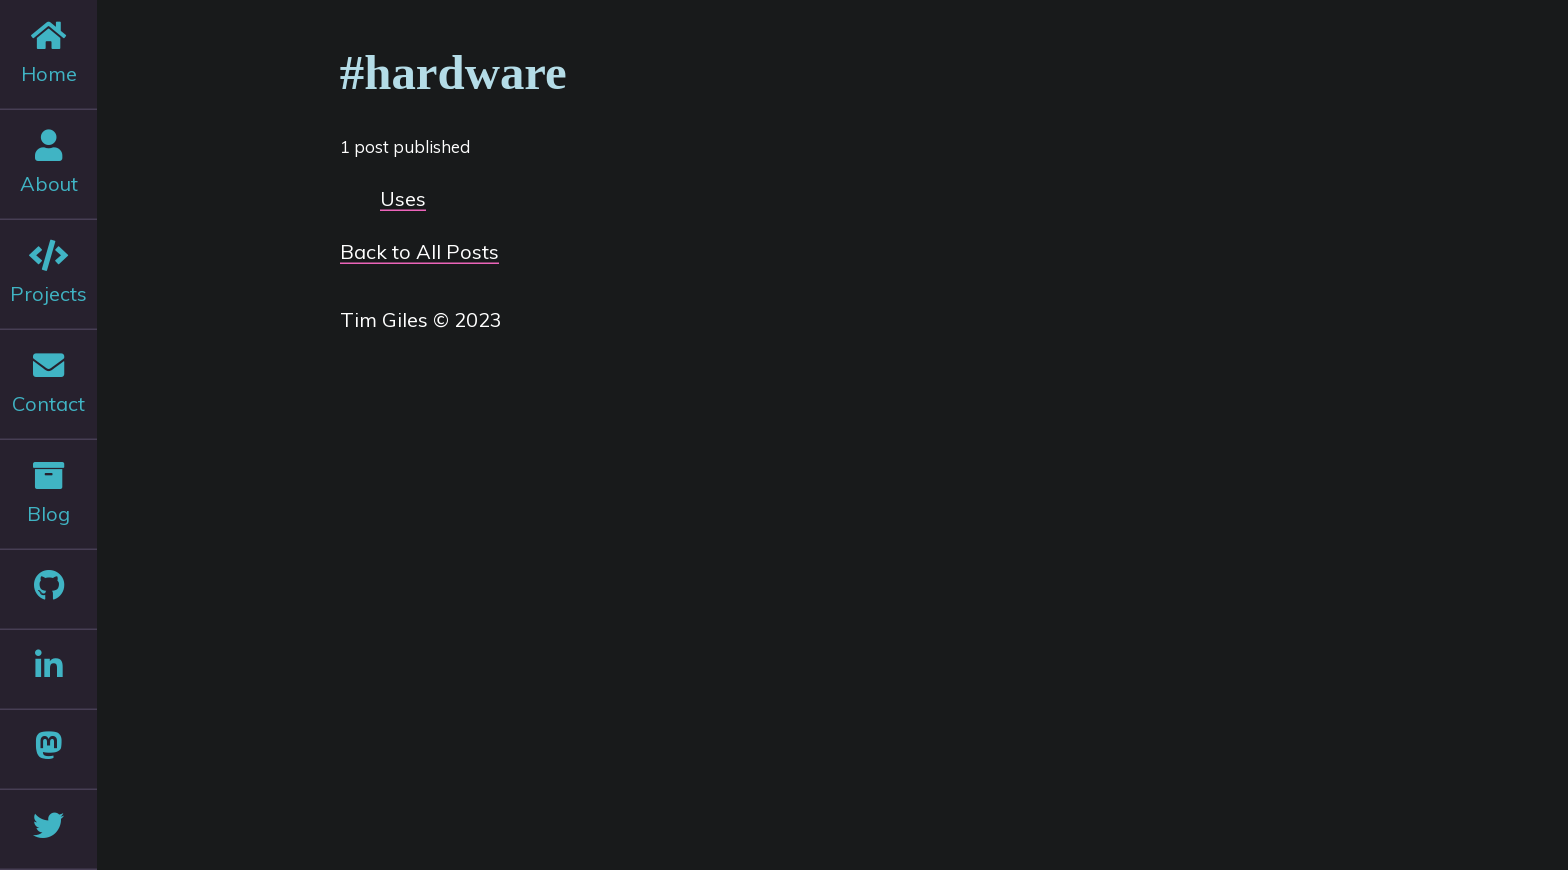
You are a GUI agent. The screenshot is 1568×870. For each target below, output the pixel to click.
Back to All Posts (419, 251)
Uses (403, 198)
